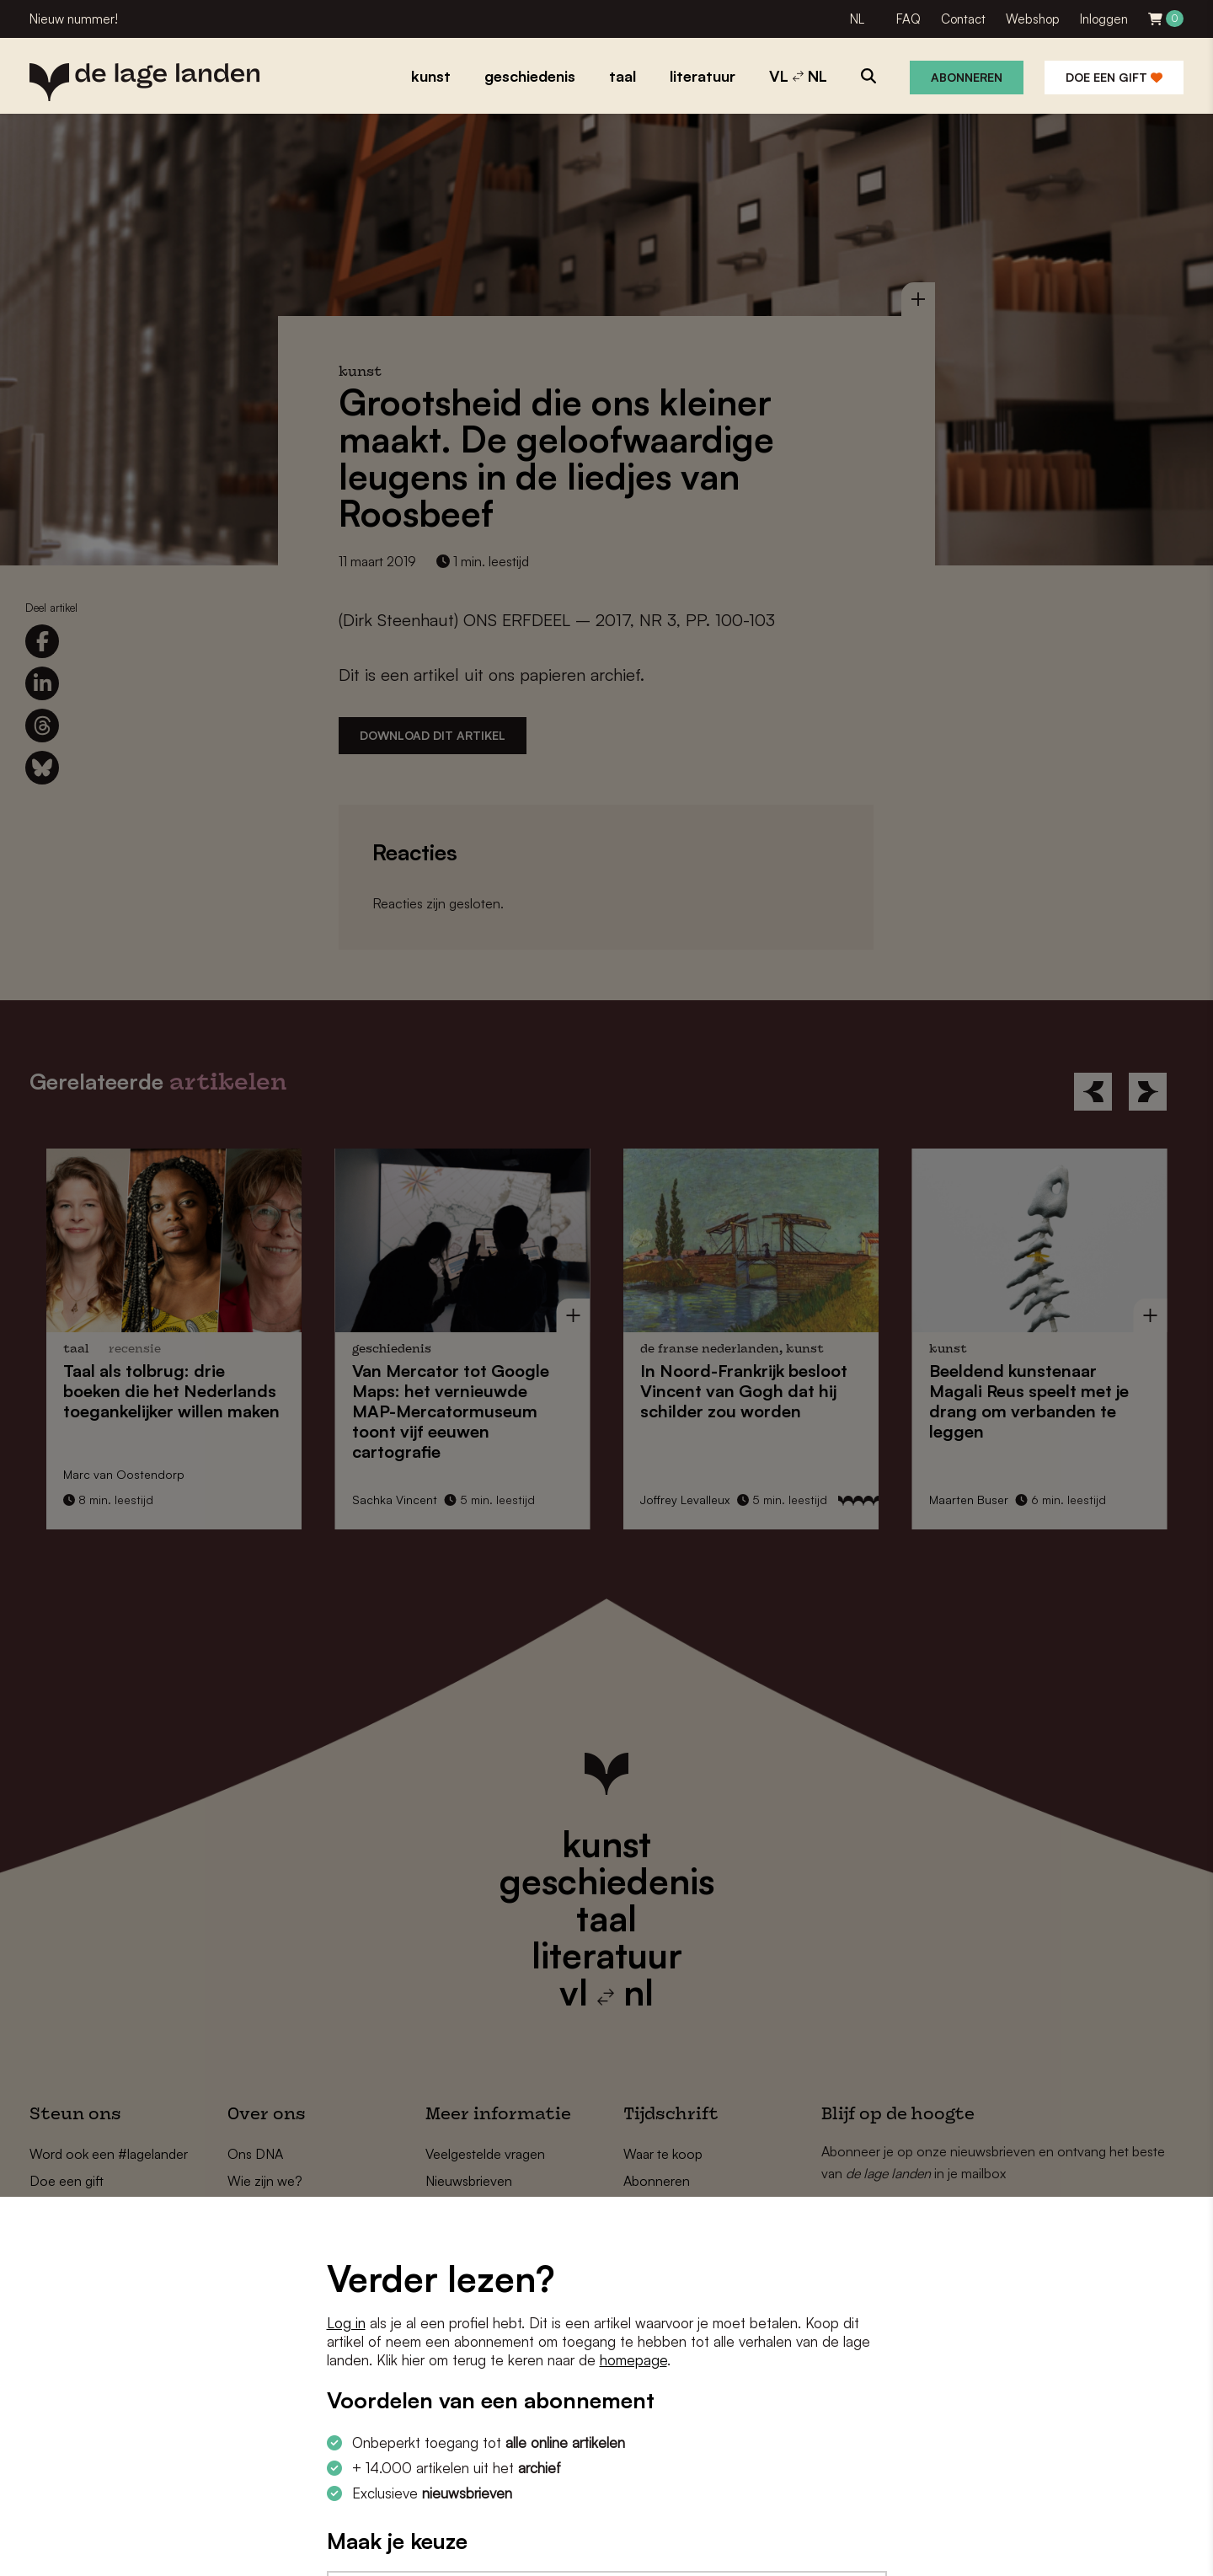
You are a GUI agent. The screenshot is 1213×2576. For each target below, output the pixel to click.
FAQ (908, 19)
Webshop (1033, 19)
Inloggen (1104, 19)
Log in (346, 2323)
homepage (633, 2360)
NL (857, 19)
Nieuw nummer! (73, 19)
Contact (963, 19)
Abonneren (966, 77)
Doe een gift (1114, 77)
